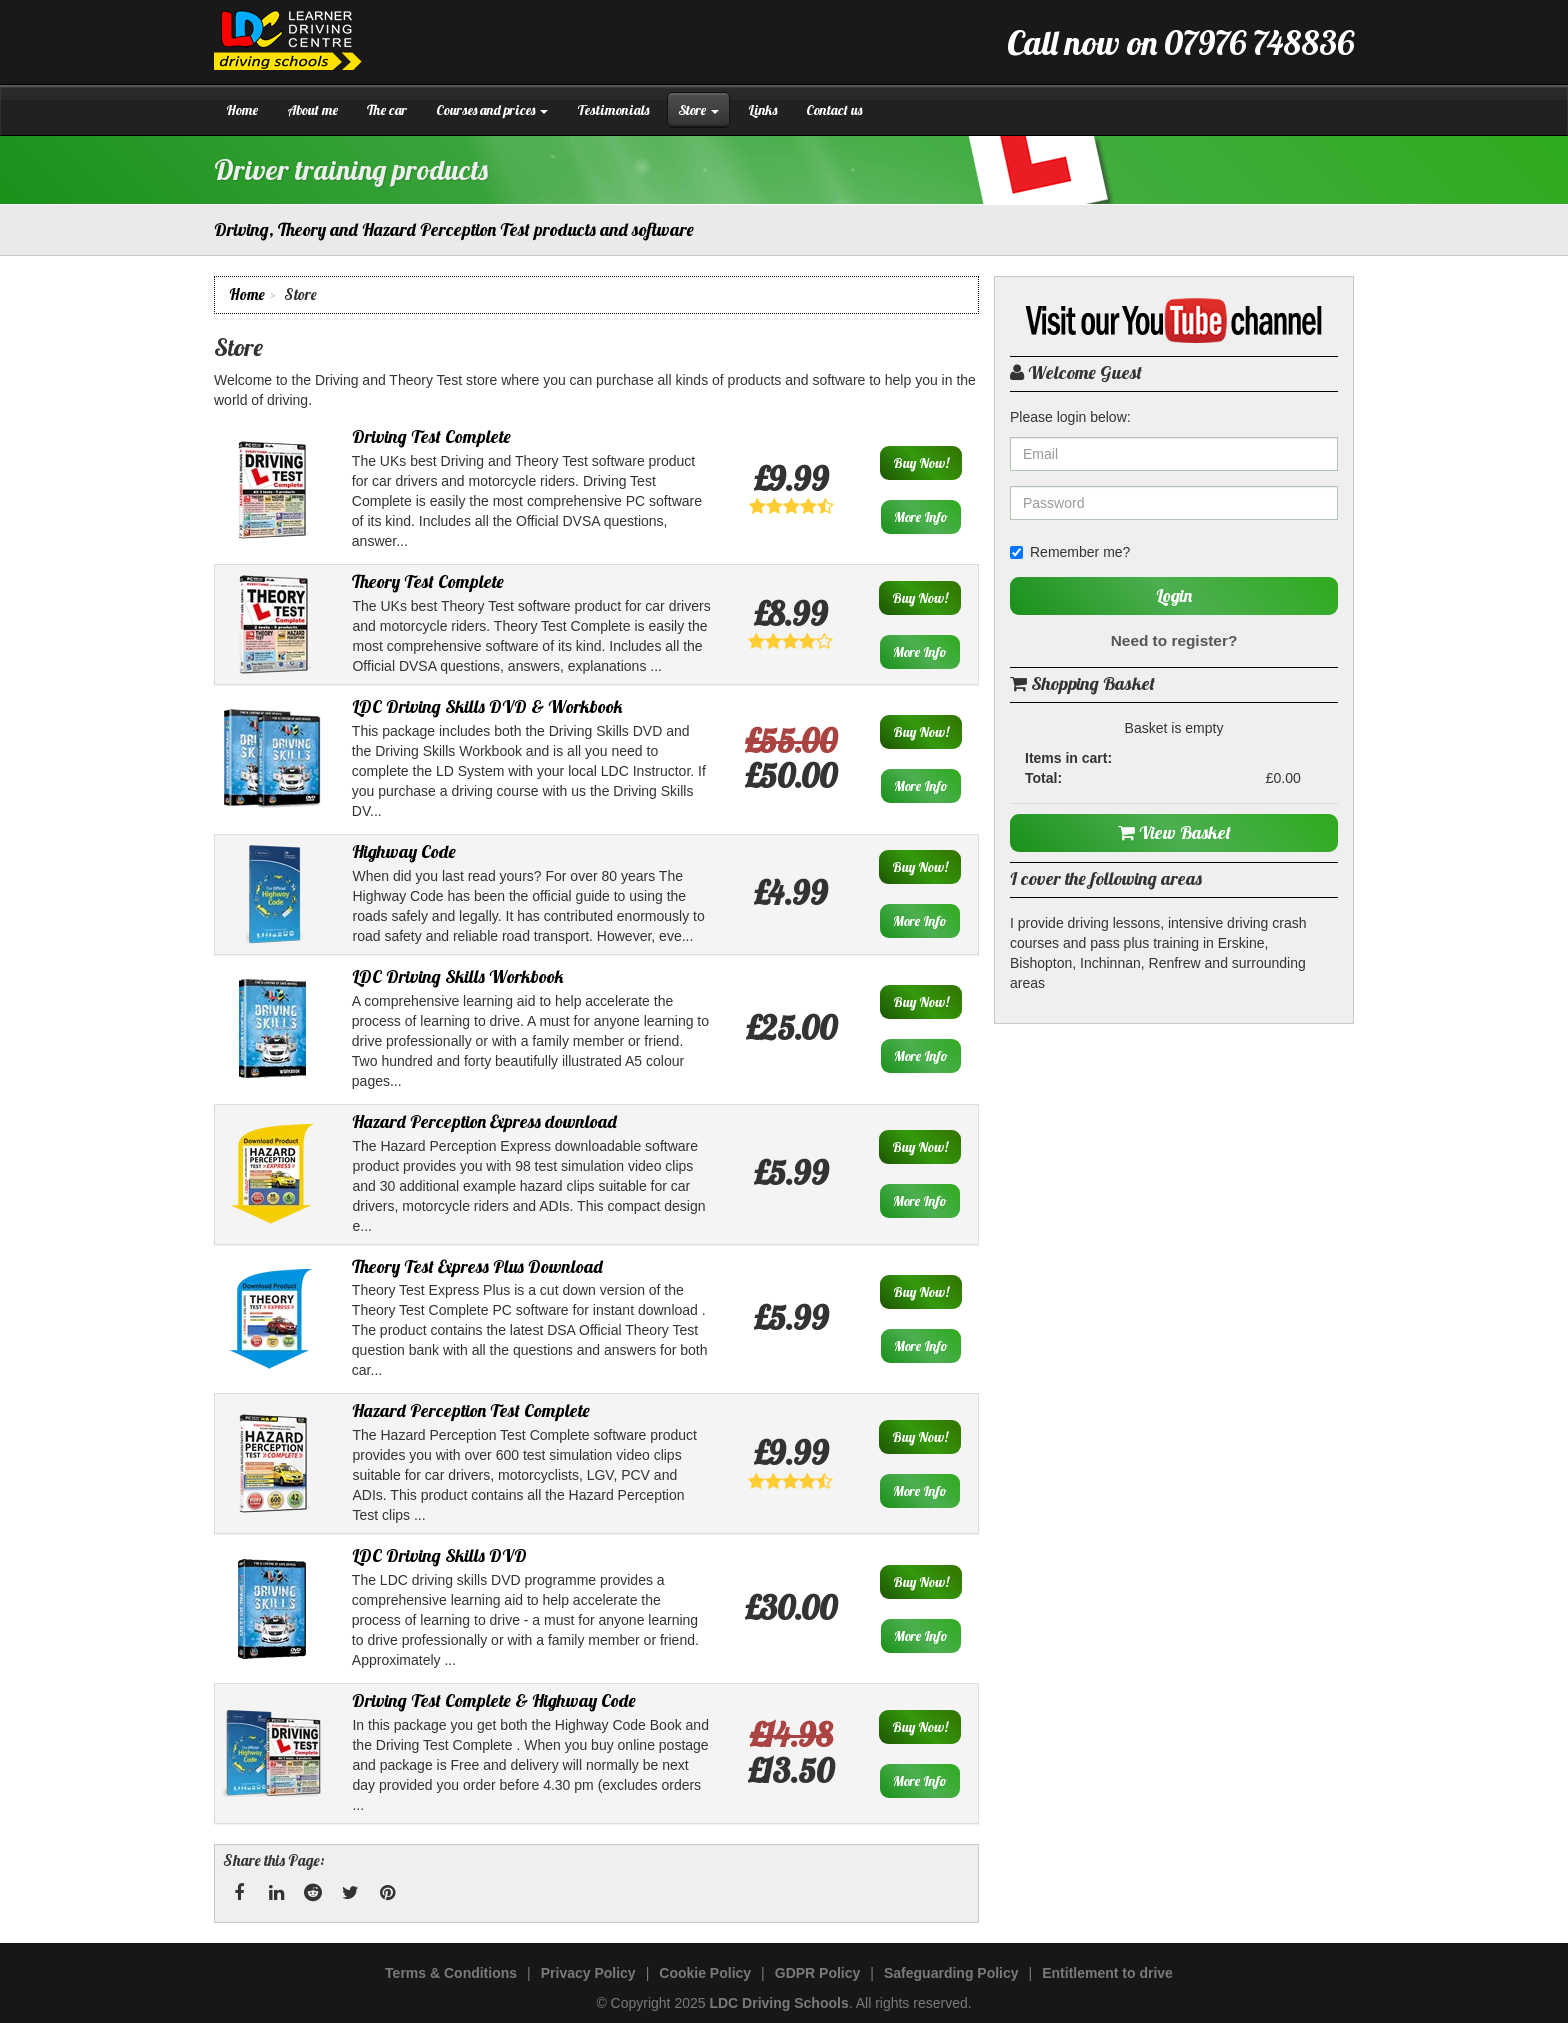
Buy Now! (921, 463)
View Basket (1174, 832)
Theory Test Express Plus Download (477, 1266)
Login (1174, 595)
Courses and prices (492, 110)
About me (312, 110)
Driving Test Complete (431, 436)
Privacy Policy (588, 1973)
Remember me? (1070, 552)
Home (242, 110)
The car (387, 110)
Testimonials (613, 110)
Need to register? (1174, 640)
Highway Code (404, 851)
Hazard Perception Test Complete (471, 1410)
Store (698, 110)
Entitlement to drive (1107, 1973)
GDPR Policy (818, 1973)
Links (762, 110)
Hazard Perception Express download (484, 1121)
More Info (921, 517)
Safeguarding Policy (951, 1973)
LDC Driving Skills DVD (439, 1555)
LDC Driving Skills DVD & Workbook (487, 706)
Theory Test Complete (428, 581)
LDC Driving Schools (778, 2003)
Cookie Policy (705, 1973)
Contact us (834, 110)
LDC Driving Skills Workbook (458, 976)
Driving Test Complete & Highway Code (494, 1700)
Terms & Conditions (451, 1973)
